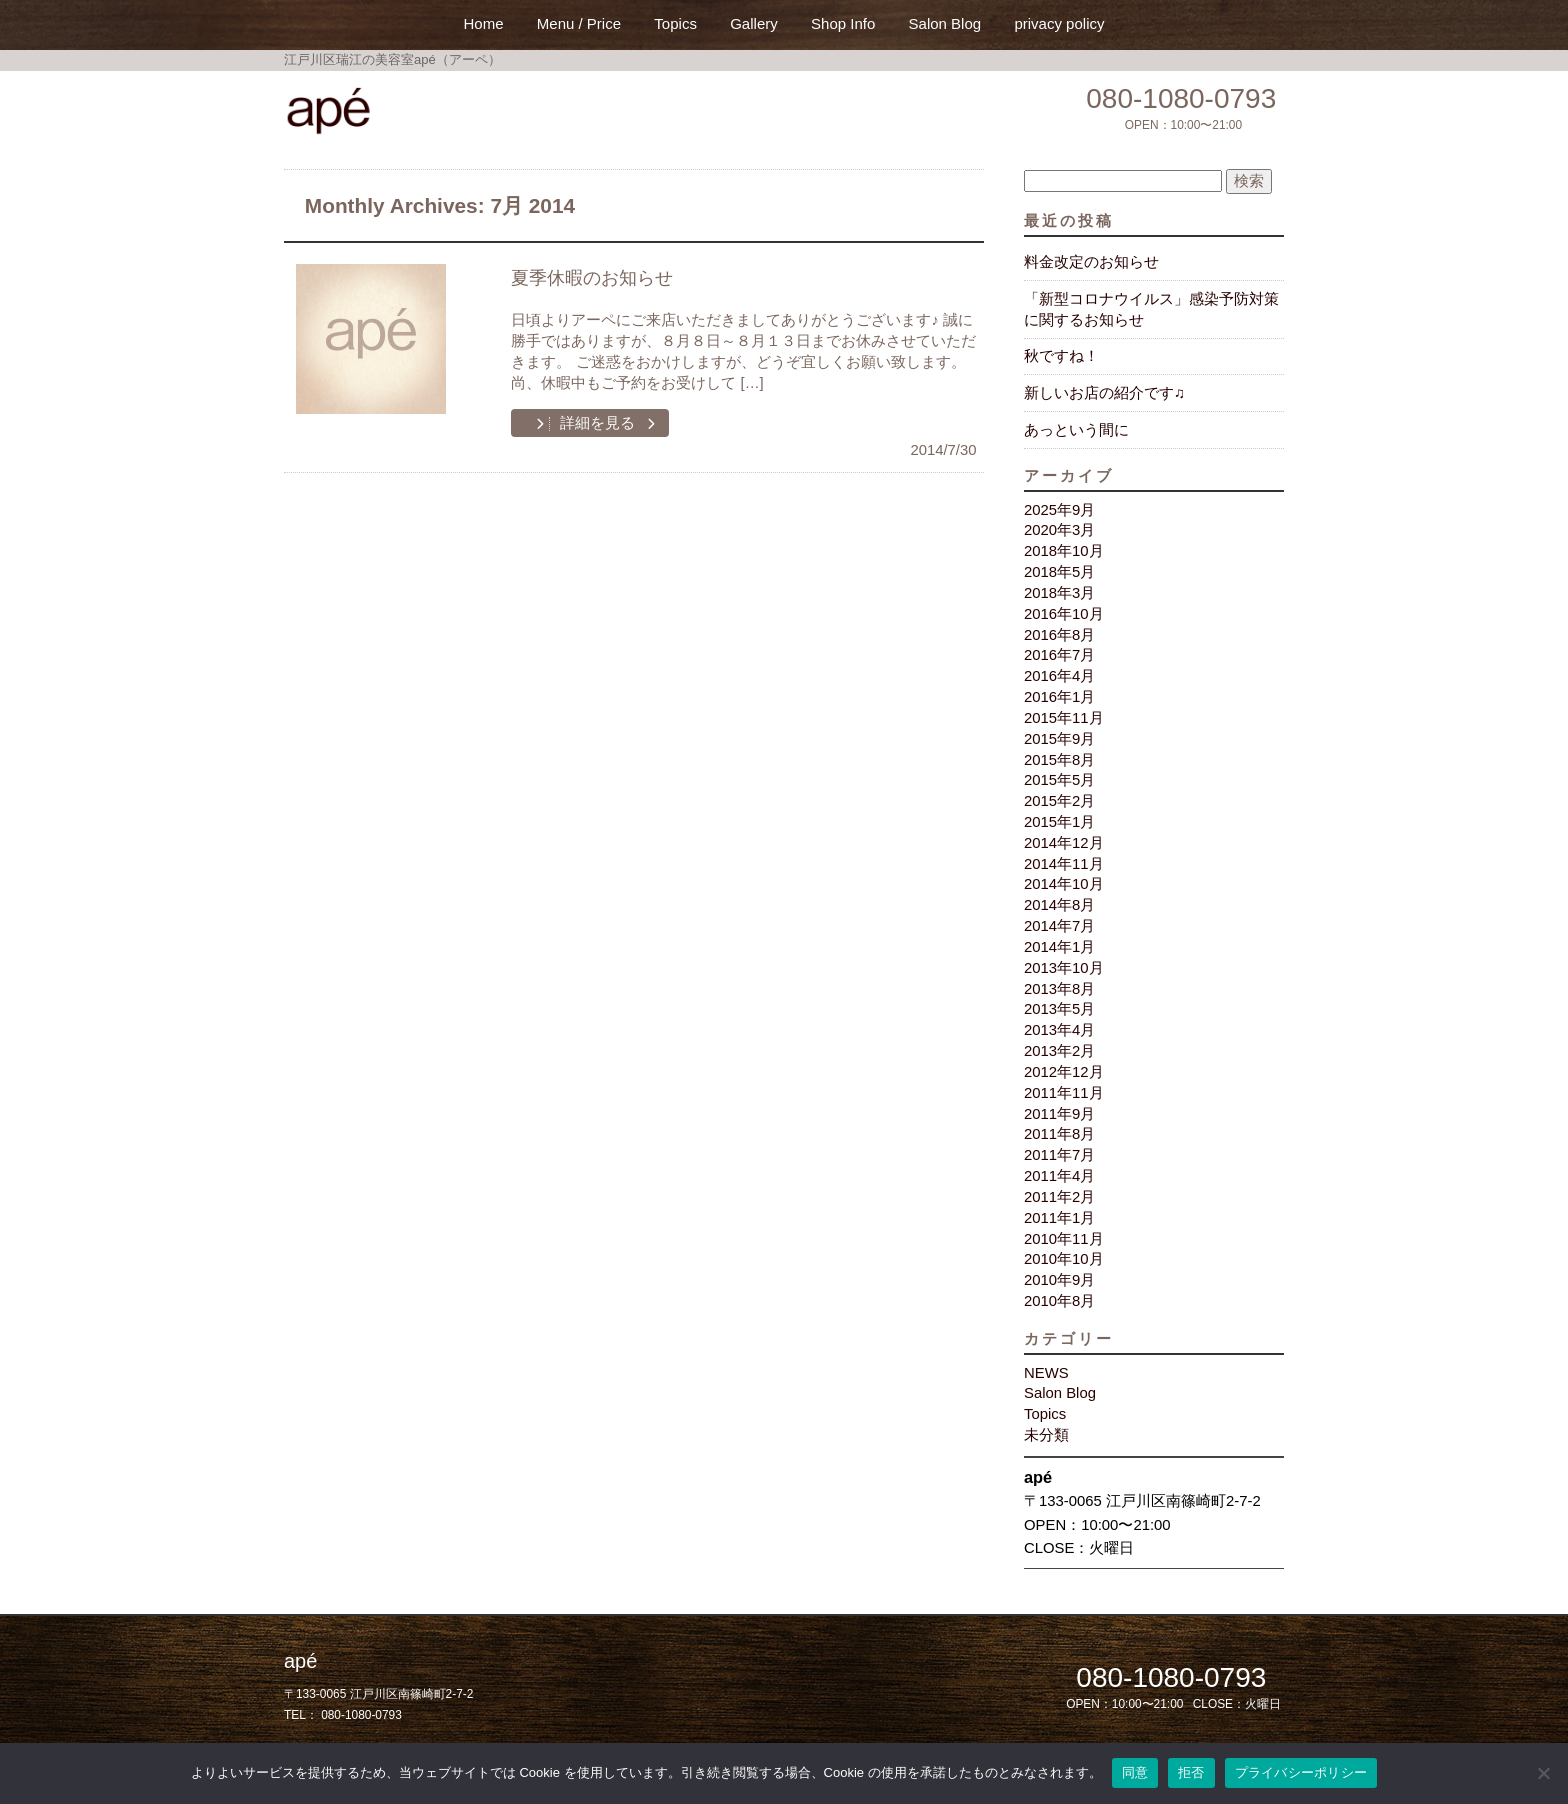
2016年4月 (1059, 676)
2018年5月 (1059, 572)
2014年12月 (1064, 843)
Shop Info (843, 23)
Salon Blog (945, 23)
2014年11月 (1064, 864)
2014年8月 (1059, 905)
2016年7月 (1059, 655)
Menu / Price (579, 23)
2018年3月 (1059, 593)
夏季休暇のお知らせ (592, 278)
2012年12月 (1064, 1072)
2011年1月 (1059, 1218)
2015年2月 (1059, 801)
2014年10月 (1064, 884)
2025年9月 (1059, 510)
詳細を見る (595, 423)
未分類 (1046, 1435)
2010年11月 (1064, 1239)
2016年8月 (1059, 635)
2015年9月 (1059, 739)
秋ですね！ (1061, 356)
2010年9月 (1059, 1280)
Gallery (754, 23)
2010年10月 (1064, 1259)
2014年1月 (1059, 947)
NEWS (1046, 1373)
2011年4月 (1059, 1176)
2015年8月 (1059, 760)
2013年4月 (1059, 1030)
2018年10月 (1064, 551)
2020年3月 (1059, 530)
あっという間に (1076, 430)
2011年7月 (1059, 1155)
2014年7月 (1059, 926)
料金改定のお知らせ (1091, 262)
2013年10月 (1064, 968)
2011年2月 (1059, 1197)
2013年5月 (1059, 1009)
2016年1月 (1059, 697)
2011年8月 (1059, 1134)
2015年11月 (1064, 718)
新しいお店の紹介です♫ (1104, 393)
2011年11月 (1064, 1093)
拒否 (1191, 1772)
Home (484, 23)
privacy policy (1059, 23)
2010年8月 (1059, 1301)
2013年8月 (1059, 989)
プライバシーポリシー (1301, 1772)
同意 (1135, 1772)
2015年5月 (1059, 780)
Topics (675, 23)
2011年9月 (1059, 1114)
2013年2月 (1059, 1051)
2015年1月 (1059, 822)
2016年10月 (1064, 614)
